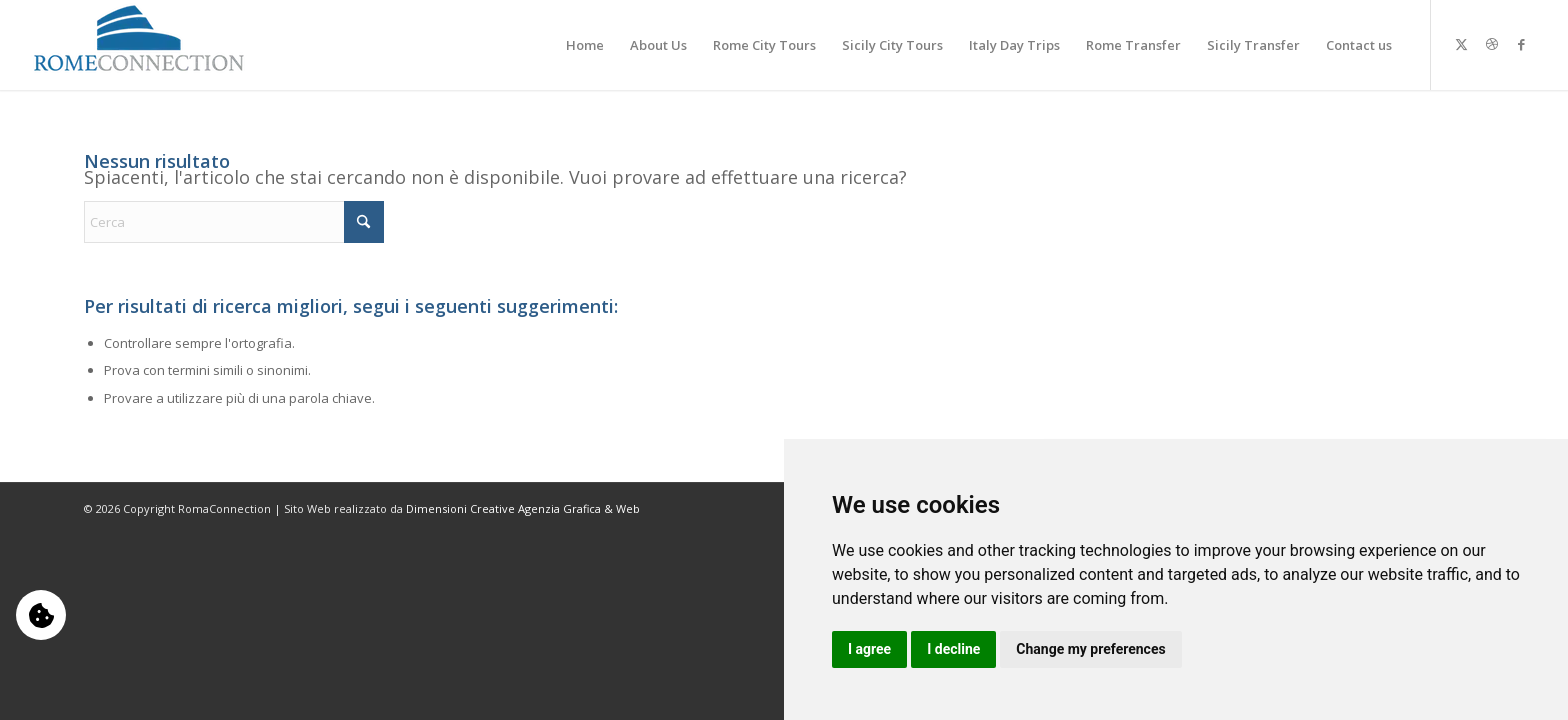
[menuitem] (585, 45)
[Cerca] (234, 222)
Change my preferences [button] (1090, 649)
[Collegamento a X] (1462, 44)
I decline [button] (953, 649)
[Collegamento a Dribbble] (1492, 44)
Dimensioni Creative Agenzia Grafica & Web (523, 508)
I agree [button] (869, 649)
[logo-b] (139, 45)
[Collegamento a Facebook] (1522, 44)
